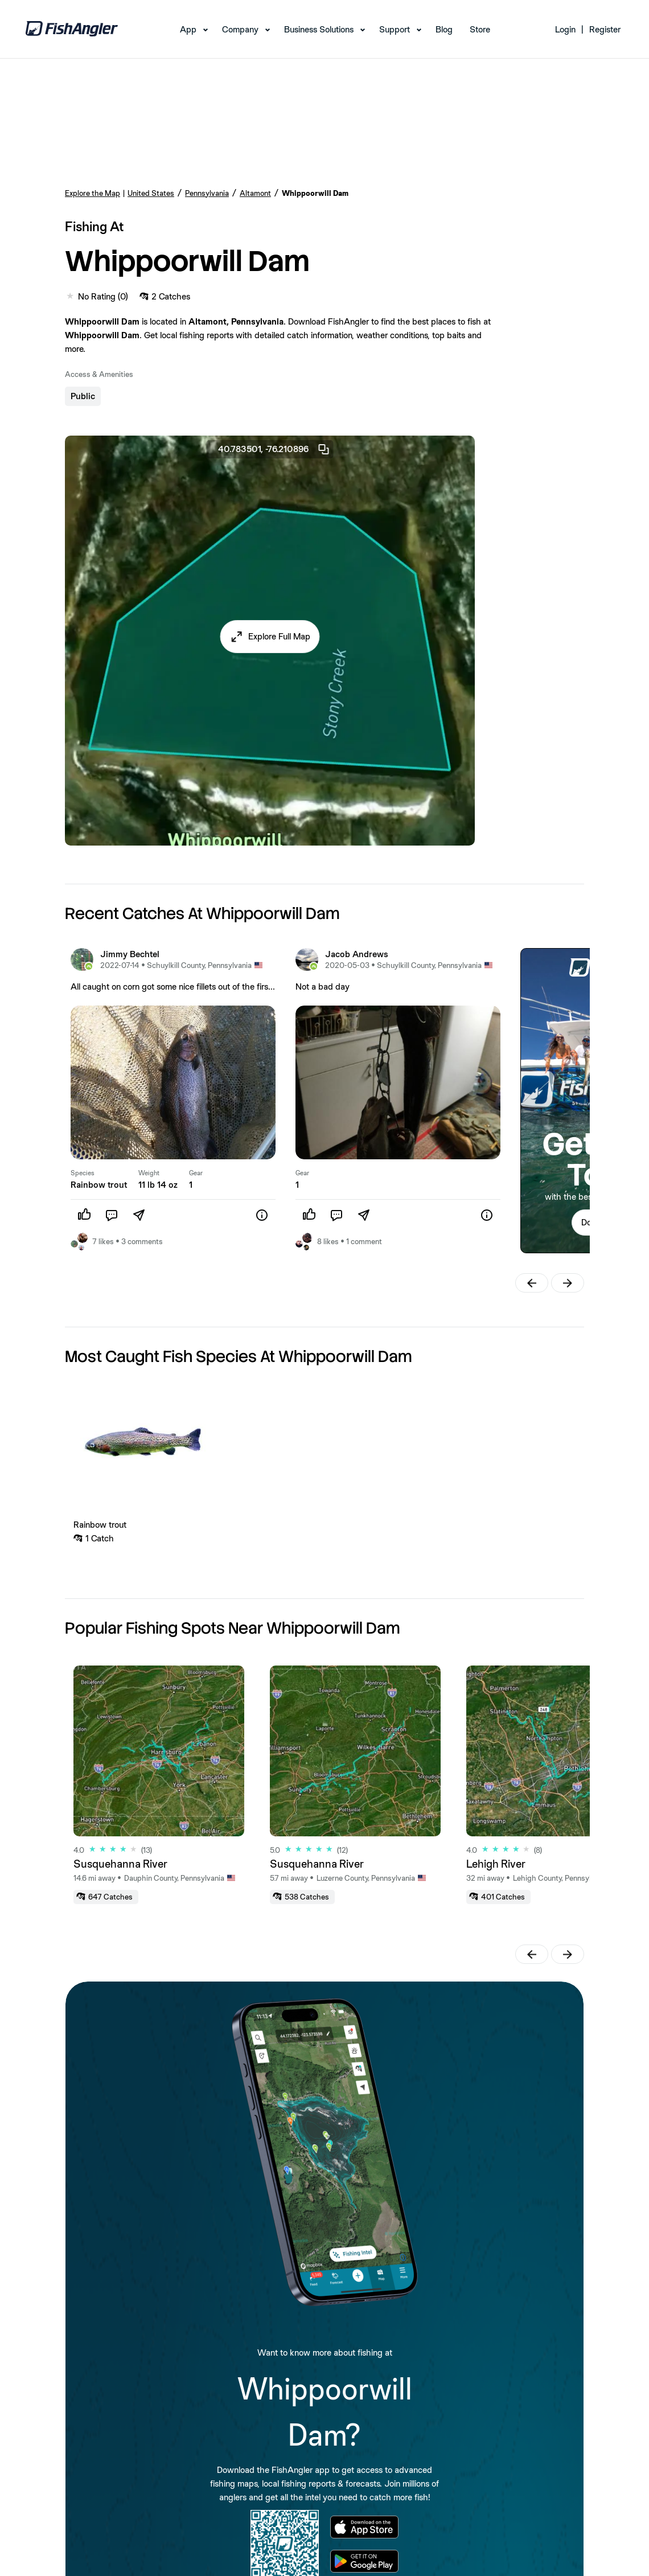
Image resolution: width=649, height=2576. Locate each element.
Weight (148, 1173)
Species (83, 1173)
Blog (444, 29)
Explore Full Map (279, 636)
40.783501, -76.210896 (274, 449)
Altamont (255, 193)
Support (394, 29)
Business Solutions (319, 29)
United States (151, 193)
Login (565, 29)
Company (240, 29)
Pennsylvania (207, 193)
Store (480, 29)
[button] (270, 636)
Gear (196, 1173)
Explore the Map (92, 193)
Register (605, 29)
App (188, 29)
